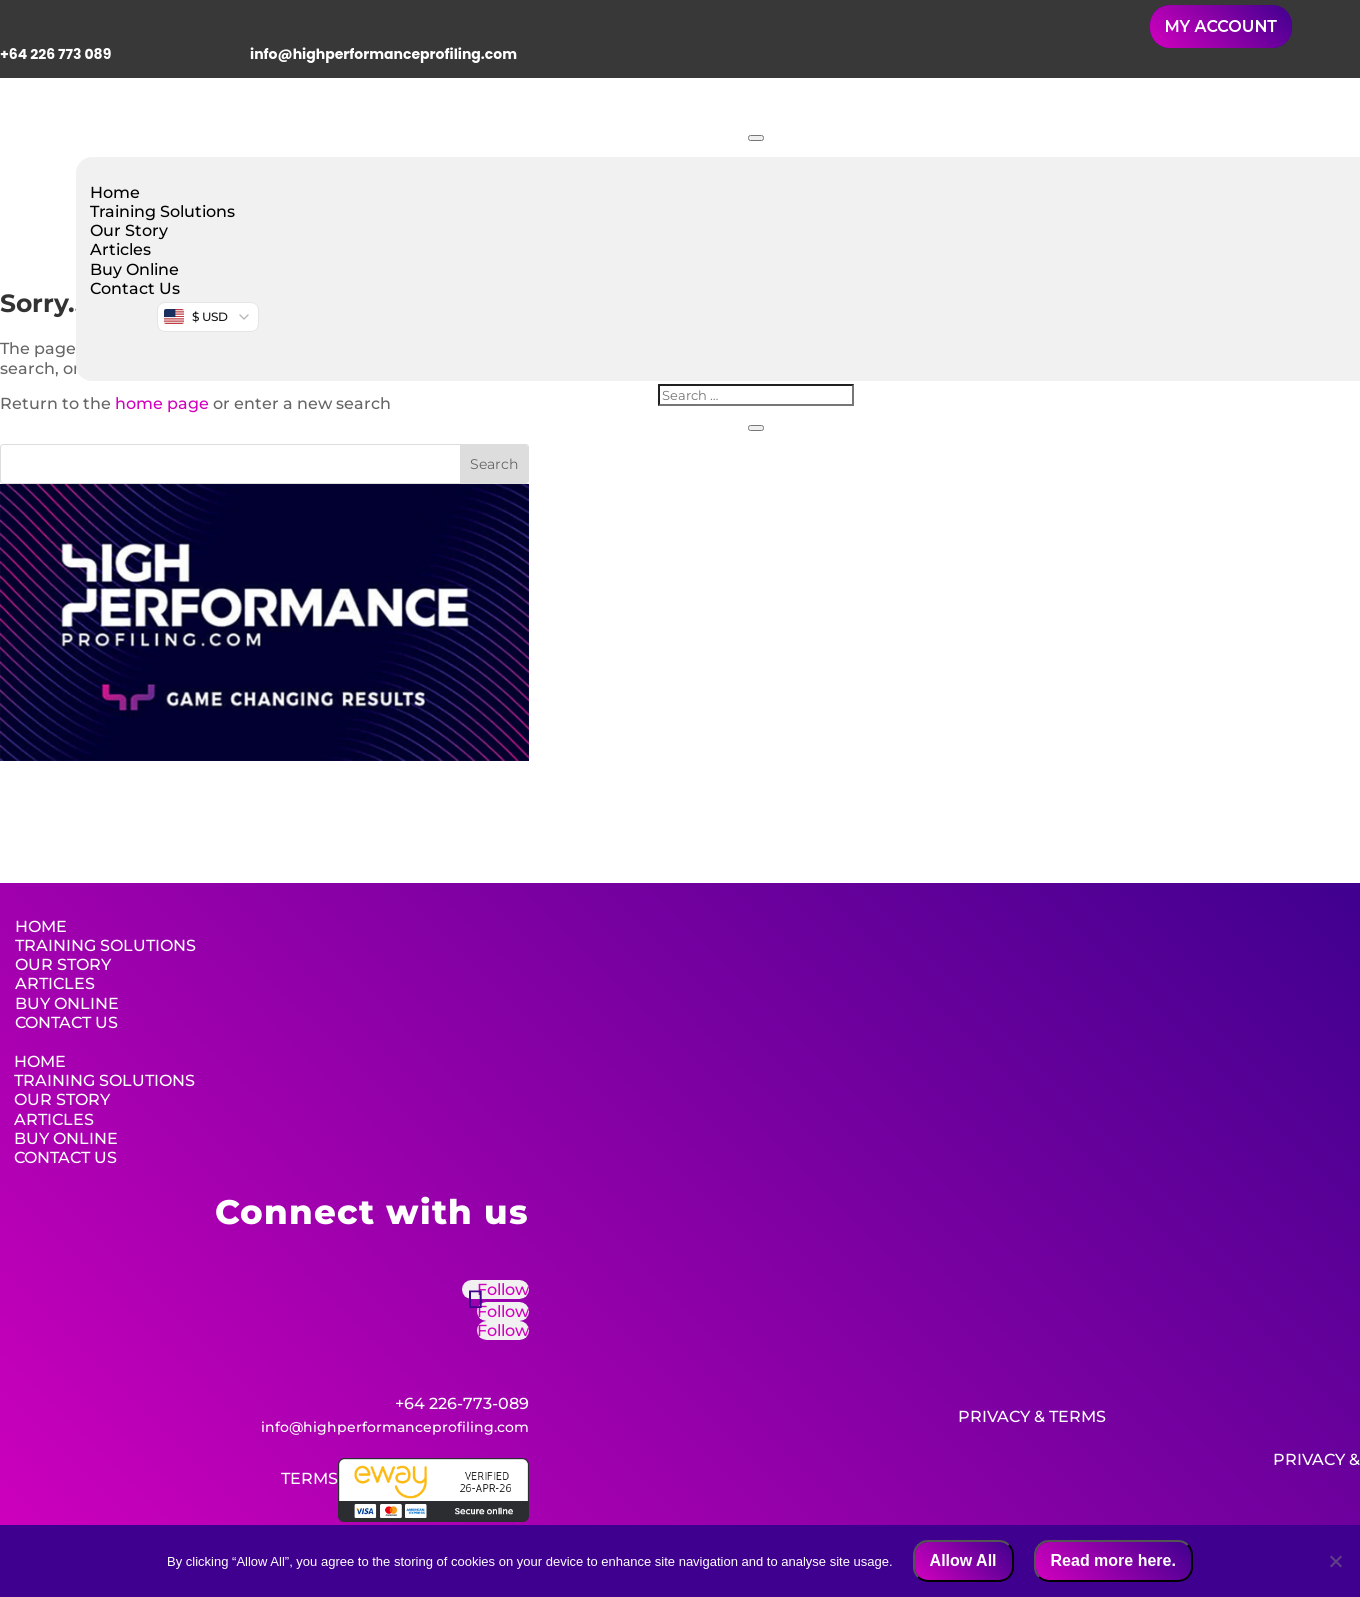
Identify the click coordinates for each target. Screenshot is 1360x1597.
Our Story (129, 230)
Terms (1077, 1416)
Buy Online (134, 269)
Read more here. (1113, 1560)
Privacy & (1001, 1416)
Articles (120, 249)
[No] (1335, 1561)
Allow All (963, 1560)
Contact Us (135, 288)
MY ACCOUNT (1221, 26)
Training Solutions (162, 211)
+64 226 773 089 (55, 54)
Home (115, 192)
